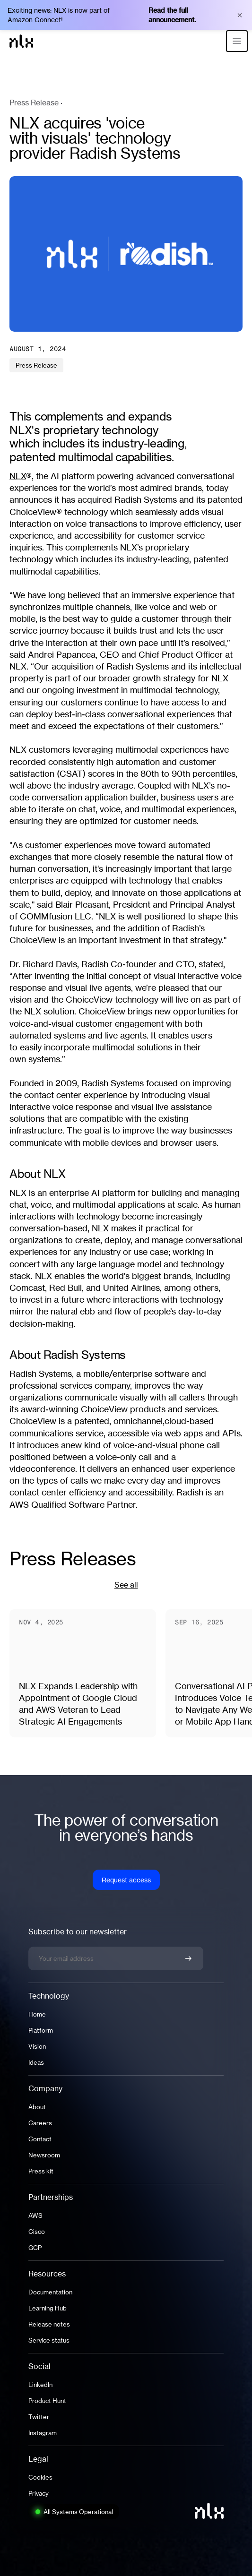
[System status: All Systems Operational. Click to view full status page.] (73, 2511)
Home (37, 2014)
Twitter (38, 2417)
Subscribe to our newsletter (77, 1931)
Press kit (40, 2171)
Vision (37, 2046)
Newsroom (44, 2155)
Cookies (40, 2477)
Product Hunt (47, 2400)
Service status (49, 2340)
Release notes (49, 2324)
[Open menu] (236, 41)
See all (126, 1584)
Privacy (38, 2493)
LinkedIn (40, 2384)
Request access (126, 1880)
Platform (40, 2030)
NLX (17, 476)
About (37, 2107)
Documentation (50, 2292)
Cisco (36, 2231)
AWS (35, 2215)
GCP (35, 2247)
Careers (40, 2123)
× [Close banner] (240, 15)
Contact (40, 2139)
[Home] (21, 41)
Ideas (36, 2062)
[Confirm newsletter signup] (188, 1958)
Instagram (42, 2433)
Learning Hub (47, 2308)
